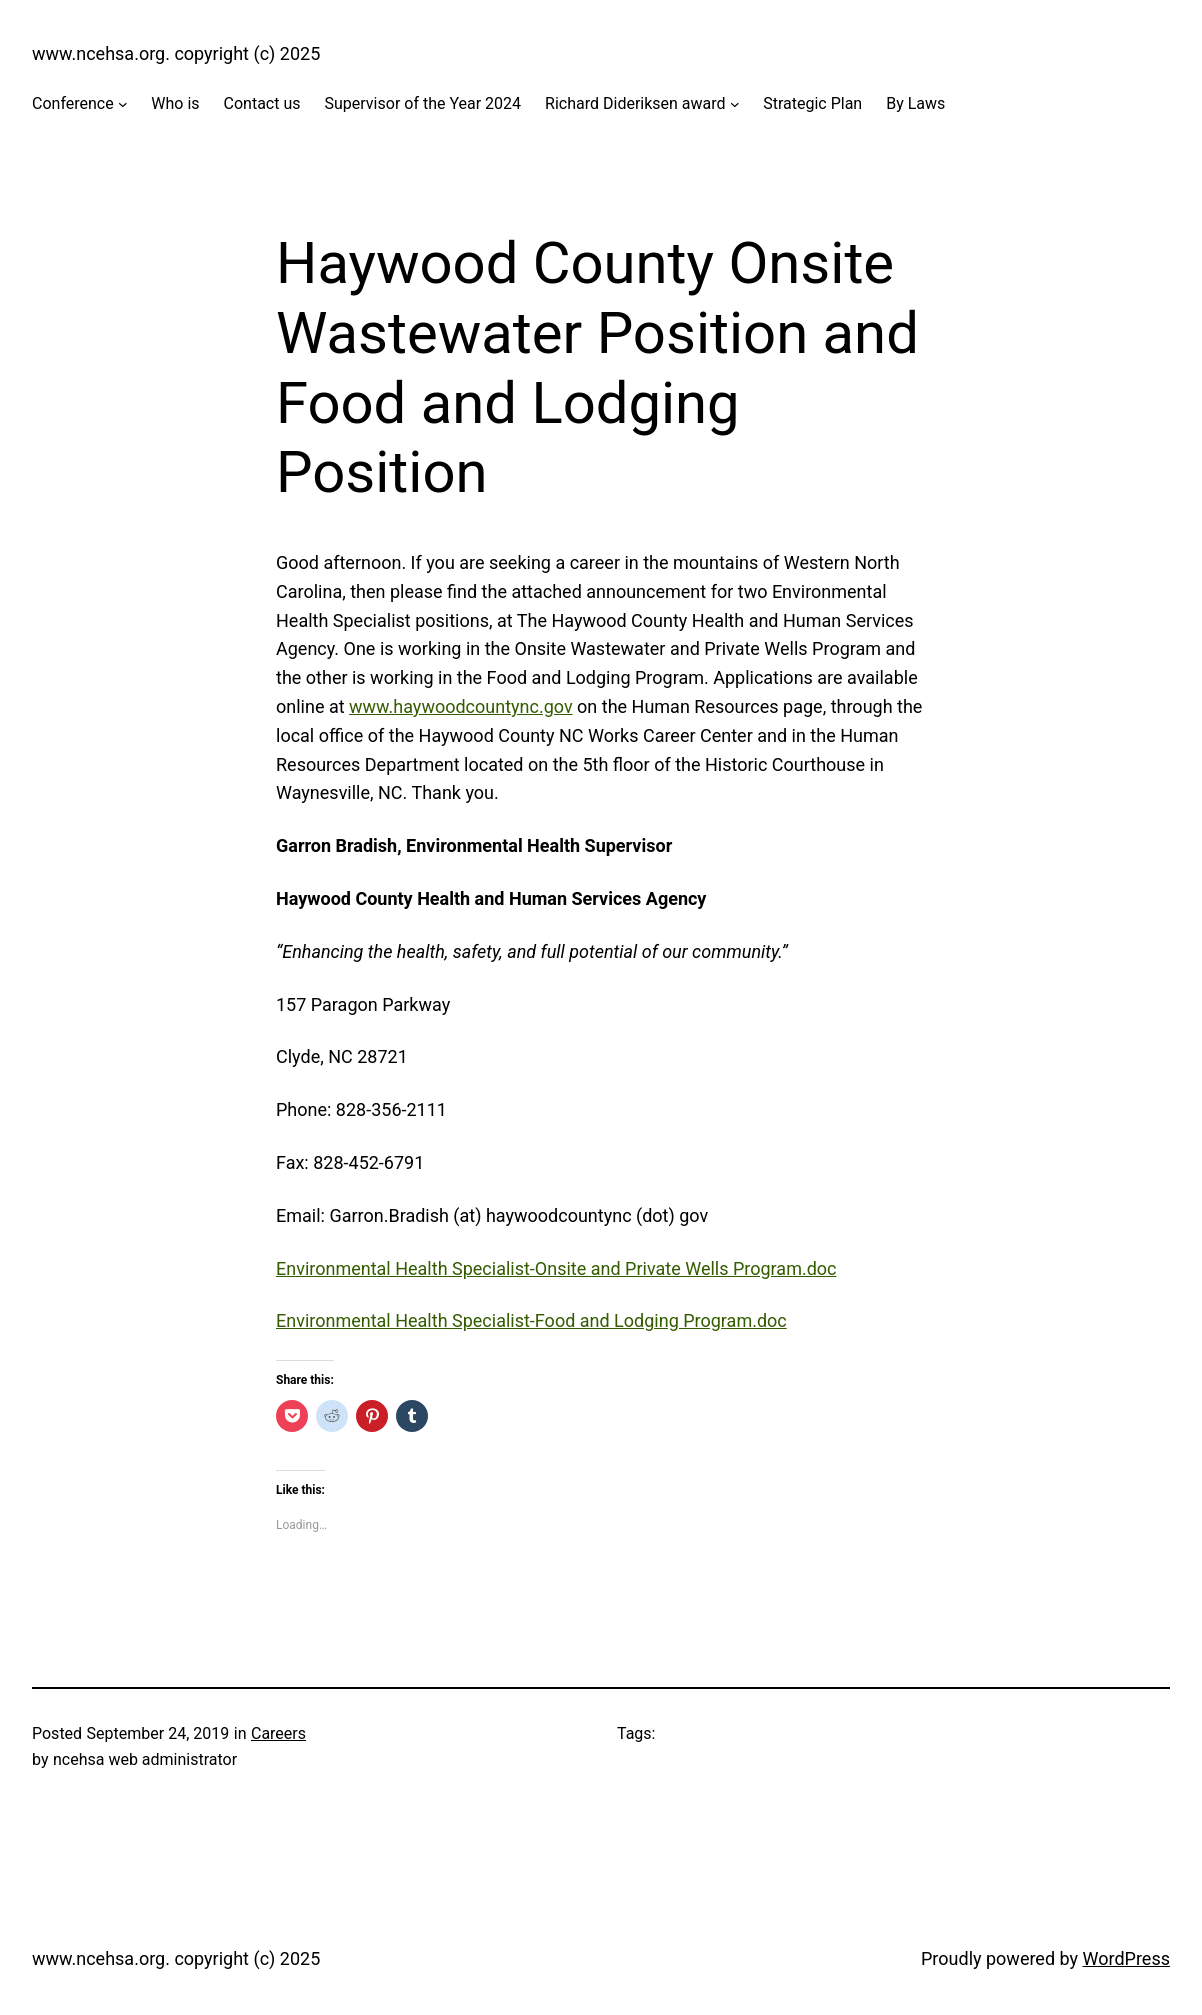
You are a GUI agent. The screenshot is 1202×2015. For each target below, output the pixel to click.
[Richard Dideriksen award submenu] (735, 104)
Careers (278, 1733)
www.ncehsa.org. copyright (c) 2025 (176, 53)
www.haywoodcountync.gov (461, 706)
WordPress (1126, 1958)
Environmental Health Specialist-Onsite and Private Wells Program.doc (556, 1268)
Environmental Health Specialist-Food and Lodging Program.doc (531, 1320)
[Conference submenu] (123, 104)
